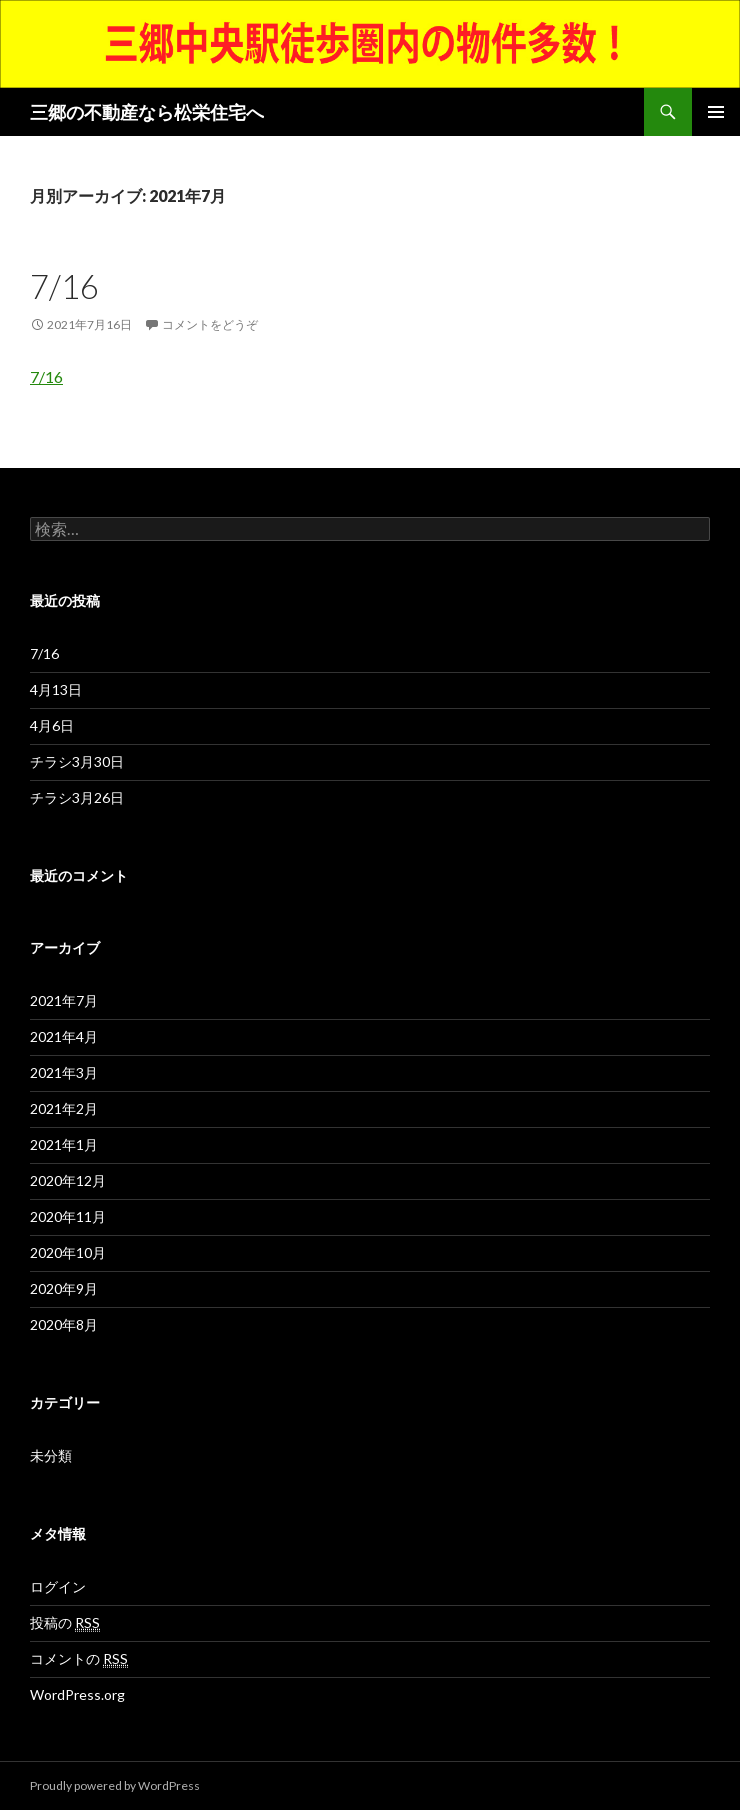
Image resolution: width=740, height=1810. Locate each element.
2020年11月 (68, 1216)
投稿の (65, 1623)
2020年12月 (68, 1180)
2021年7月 (64, 1000)
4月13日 (56, 689)
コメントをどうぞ (210, 324)
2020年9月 (64, 1288)
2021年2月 (64, 1108)
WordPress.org (77, 1694)
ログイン (58, 1586)
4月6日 (52, 725)
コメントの (79, 1659)
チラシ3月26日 (77, 797)
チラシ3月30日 (77, 761)
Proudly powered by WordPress (115, 1785)
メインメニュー (716, 112)
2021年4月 (64, 1036)
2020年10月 (68, 1252)
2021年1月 (64, 1144)
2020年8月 (64, 1324)
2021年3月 (64, 1072)
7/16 (64, 286)
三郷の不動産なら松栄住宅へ (147, 112)
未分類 (51, 1455)
